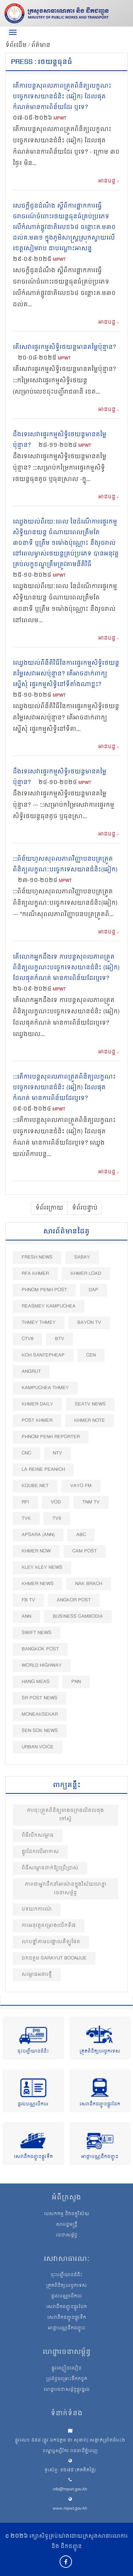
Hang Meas (36, 1682)
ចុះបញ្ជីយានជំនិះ (33, 2051)
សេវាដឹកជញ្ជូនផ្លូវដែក (99, 2104)
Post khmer (37, 1420)
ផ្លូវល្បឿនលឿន (66, 2369)
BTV (59, 1339)
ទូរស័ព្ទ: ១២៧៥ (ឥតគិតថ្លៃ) (70, 2470)
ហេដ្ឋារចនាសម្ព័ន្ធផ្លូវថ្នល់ (67, 2390)
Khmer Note (89, 1420)
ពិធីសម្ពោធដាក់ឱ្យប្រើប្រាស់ (50, 1868)
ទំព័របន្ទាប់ (85, 1208)
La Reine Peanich (43, 1469)
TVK (26, 1518)
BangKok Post (40, 1649)
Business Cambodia (78, 1616)
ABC (81, 1535)
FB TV (28, 1600)
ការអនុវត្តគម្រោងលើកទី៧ (49, 1926)
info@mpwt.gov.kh (70, 2489)
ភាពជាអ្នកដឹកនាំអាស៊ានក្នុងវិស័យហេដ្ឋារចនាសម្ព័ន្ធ (65, 1888)
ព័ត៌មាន (40, 45)
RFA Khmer (35, 1274)
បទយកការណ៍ (37, 1909)
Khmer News (38, 1584)
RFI (25, 1502)
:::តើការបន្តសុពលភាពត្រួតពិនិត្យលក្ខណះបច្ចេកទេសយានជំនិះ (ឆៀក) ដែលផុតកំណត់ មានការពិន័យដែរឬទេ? (64, 1087)
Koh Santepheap (43, 1355)
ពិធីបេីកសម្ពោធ (38, 1835)
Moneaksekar (40, 1714)
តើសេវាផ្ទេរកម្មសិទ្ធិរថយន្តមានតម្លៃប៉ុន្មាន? (64, 347)
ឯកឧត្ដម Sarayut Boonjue (54, 1958)
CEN (91, 1355)
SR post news (39, 1698)
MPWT (60, 118)
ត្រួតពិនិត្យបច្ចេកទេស (99, 2051)
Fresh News (37, 1257)
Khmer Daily (37, 1404)
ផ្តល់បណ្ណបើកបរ (33, 2104)
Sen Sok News (40, 1731)
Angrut (31, 1372)
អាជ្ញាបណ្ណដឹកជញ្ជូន (99, 2157)
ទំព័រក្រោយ (49, 1208)
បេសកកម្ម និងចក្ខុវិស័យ (66, 2214)
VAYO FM (81, 1486)
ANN (26, 1616)
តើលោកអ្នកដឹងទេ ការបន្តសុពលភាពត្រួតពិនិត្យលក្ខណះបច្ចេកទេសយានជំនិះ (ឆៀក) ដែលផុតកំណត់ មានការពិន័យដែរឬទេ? (66, 967)
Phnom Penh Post (44, 1290)
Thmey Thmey (39, 1323)
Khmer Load (86, 1274)
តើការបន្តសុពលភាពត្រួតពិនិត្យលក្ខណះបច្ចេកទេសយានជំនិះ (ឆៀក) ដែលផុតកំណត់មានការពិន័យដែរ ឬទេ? (62, 97)
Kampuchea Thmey (45, 1388)
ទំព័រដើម (16, 45)
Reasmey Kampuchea (49, 1306)
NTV (57, 1453)
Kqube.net (35, 1486)
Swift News (36, 1633)
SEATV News (90, 1404)
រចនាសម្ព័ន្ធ (66, 2235)
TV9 (56, 1518)
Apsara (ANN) (38, 1535)
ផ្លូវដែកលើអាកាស (40, 1852)
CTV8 (27, 1339)
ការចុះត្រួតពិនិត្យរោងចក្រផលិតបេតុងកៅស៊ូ (65, 1815)
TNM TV (91, 1502)
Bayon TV (89, 1323)
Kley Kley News (42, 1567)
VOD (56, 1502)
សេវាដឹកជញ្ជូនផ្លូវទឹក (33, 2157)
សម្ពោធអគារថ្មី (37, 1975)
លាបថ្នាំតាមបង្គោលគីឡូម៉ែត (51, 1942)
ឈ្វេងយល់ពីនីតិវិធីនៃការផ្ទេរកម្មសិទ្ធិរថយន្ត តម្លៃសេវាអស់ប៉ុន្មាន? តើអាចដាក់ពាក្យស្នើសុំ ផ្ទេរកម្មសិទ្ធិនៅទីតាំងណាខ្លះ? (66, 674)
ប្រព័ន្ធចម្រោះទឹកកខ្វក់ (66, 2379)
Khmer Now (36, 1551)
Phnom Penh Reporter (51, 1437)
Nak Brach (88, 1584)
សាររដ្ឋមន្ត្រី (66, 2225)
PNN (76, 1682)
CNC (26, 1453)
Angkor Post (74, 1600)
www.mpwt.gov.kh (70, 2508)
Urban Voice (38, 1747)
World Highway (42, 1665)
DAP (93, 1290)
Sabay (82, 1257)
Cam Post (84, 1551)
